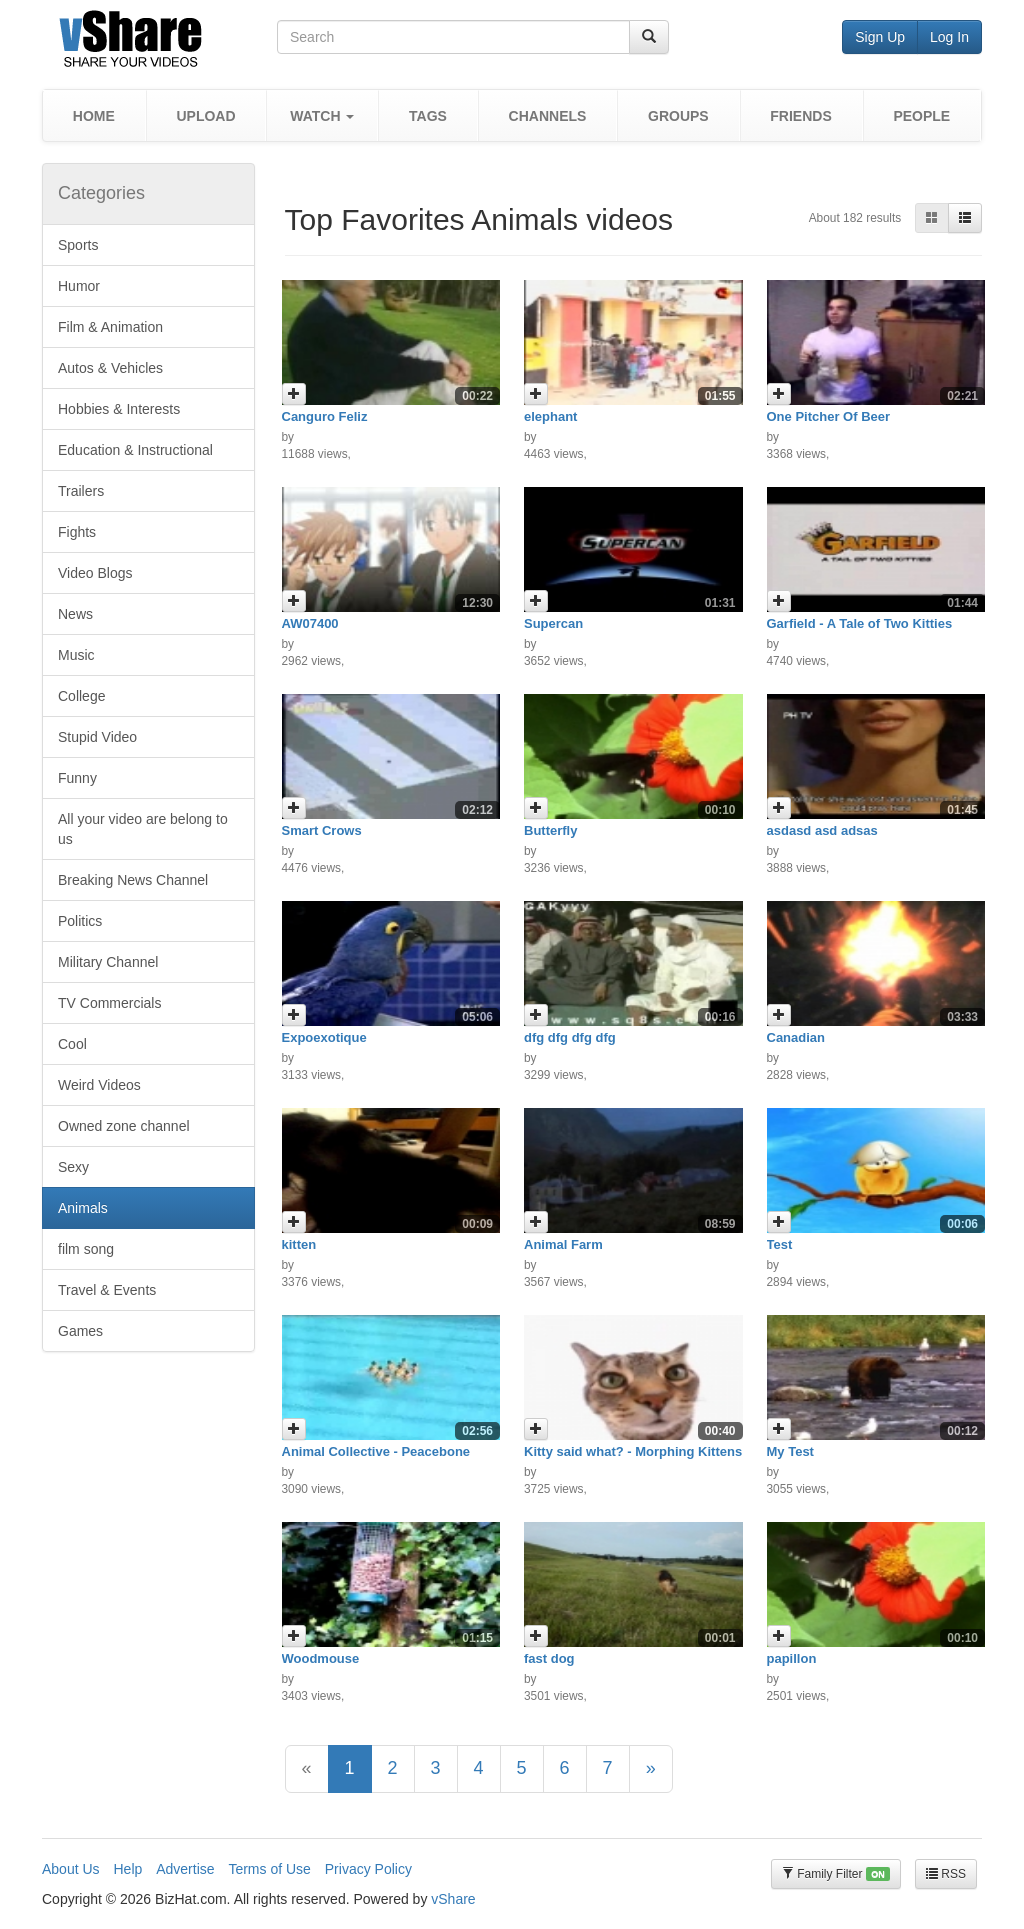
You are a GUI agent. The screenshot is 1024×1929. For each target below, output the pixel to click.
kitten (299, 1244)
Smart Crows (322, 830)
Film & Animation (110, 327)
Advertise (185, 1869)
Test (780, 1244)
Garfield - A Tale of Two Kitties (860, 623)
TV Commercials (109, 1003)
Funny (77, 778)
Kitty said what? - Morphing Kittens (633, 1451)
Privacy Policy (368, 1869)
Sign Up (880, 37)
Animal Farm (563, 1244)
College (81, 696)
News (75, 614)
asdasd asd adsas (822, 830)
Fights (77, 532)
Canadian (796, 1037)
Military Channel (108, 962)
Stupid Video (97, 737)
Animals (83, 1208)
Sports (78, 245)
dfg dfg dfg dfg (570, 1037)
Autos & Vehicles (110, 368)
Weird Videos (99, 1085)
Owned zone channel (124, 1126)
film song (86, 1249)
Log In (949, 37)
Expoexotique (324, 1037)
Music (76, 655)
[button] (322, 115)
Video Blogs (95, 573)
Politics (80, 921)
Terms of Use (269, 1869)
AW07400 (310, 623)
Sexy (73, 1167)
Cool (72, 1044)
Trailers (81, 491)
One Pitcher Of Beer (829, 416)
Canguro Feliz (325, 416)
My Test (790, 1451)
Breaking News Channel (133, 880)
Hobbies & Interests (119, 409)
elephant (550, 416)
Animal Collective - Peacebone (376, 1451)
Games (80, 1331)
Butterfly (550, 830)
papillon (792, 1658)
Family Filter (836, 1874)
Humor (79, 286)
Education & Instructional (135, 450)
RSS (946, 1874)
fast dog (549, 1658)
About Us (71, 1869)
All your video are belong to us (143, 829)
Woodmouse (321, 1658)
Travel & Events (107, 1290)
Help (127, 1869)
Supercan (553, 623)
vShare (453, 1899)
